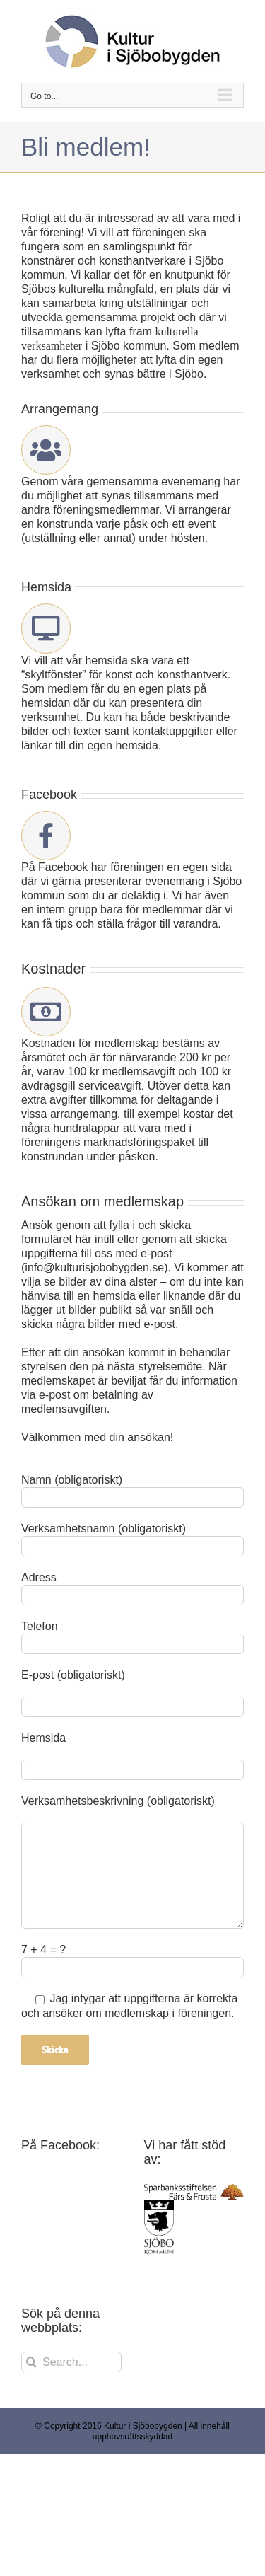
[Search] (31, 2362)
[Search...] (71, 2362)
